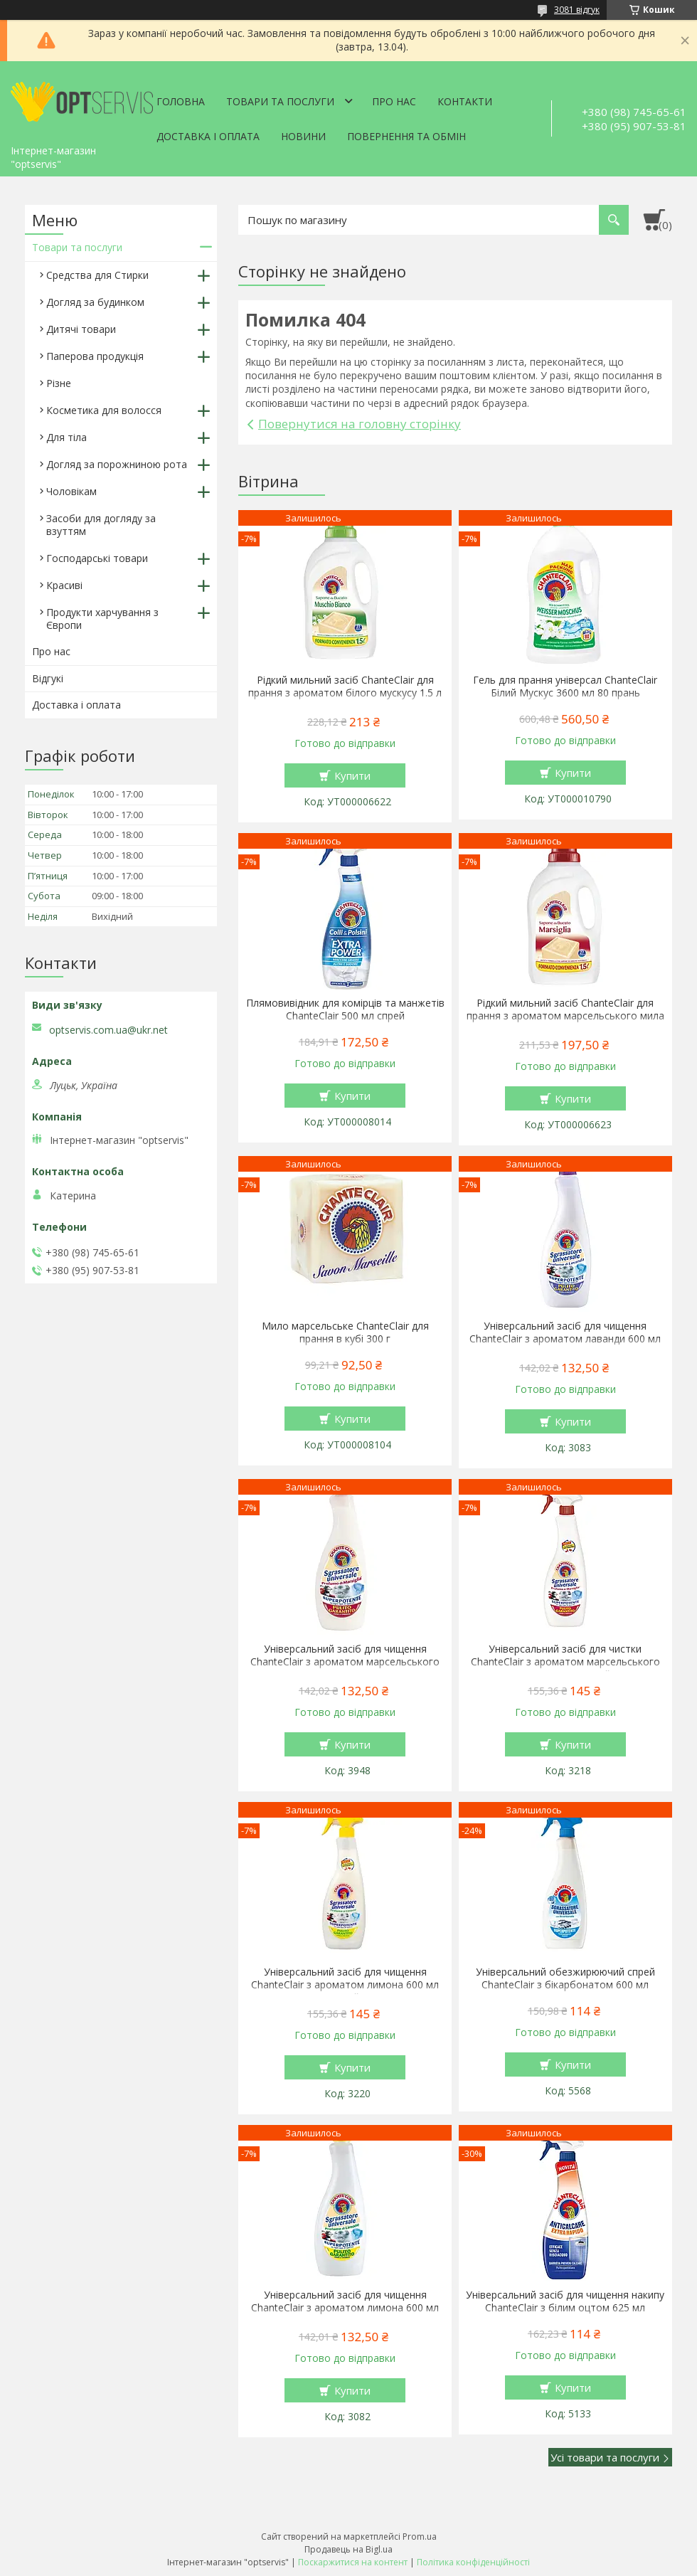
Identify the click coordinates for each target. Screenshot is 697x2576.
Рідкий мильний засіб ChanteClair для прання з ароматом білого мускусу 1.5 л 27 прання (345, 693)
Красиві (64, 585)
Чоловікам (71, 491)
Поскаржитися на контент (353, 2562)
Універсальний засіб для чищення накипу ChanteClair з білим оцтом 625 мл (565, 2301)
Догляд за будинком (95, 302)
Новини (303, 136)
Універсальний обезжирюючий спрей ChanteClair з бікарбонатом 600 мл (565, 1978)
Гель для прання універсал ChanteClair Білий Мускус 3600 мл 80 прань (565, 686)
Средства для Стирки (97, 275)
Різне (58, 383)
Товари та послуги (280, 101)
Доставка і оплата (208, 136)
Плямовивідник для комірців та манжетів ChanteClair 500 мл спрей (345, 1009)
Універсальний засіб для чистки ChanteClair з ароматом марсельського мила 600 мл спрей (565, 1662)
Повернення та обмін (406, 136)
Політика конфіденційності (473, 2562)
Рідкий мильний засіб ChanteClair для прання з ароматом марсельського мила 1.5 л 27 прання (565, 1016)
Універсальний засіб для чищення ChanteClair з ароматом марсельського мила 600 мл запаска (345, 1662)
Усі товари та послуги (604, 2457)
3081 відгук (577, 10)
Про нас (394, 101)
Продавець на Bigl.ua (348, 2549)
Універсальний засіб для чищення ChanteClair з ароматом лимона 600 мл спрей (345, 1985)
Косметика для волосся (103, 410)
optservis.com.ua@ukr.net (108, 1030)
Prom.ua (420, 2536)
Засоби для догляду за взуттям (101, 525)
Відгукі (47, 678)
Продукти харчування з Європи (102, 618)
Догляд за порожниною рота (116, 464)
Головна (180, 101)
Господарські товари (97, 558)
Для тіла (66, 437)
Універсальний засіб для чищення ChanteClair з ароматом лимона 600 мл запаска (345, 2308)
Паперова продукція (95, 356)
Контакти (464, 101)
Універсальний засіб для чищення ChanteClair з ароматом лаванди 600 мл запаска (565, 1339)
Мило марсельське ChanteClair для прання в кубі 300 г (345, 1332)
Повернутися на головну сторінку (359, 423)
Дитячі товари (81, 329)
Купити (352, 775)
